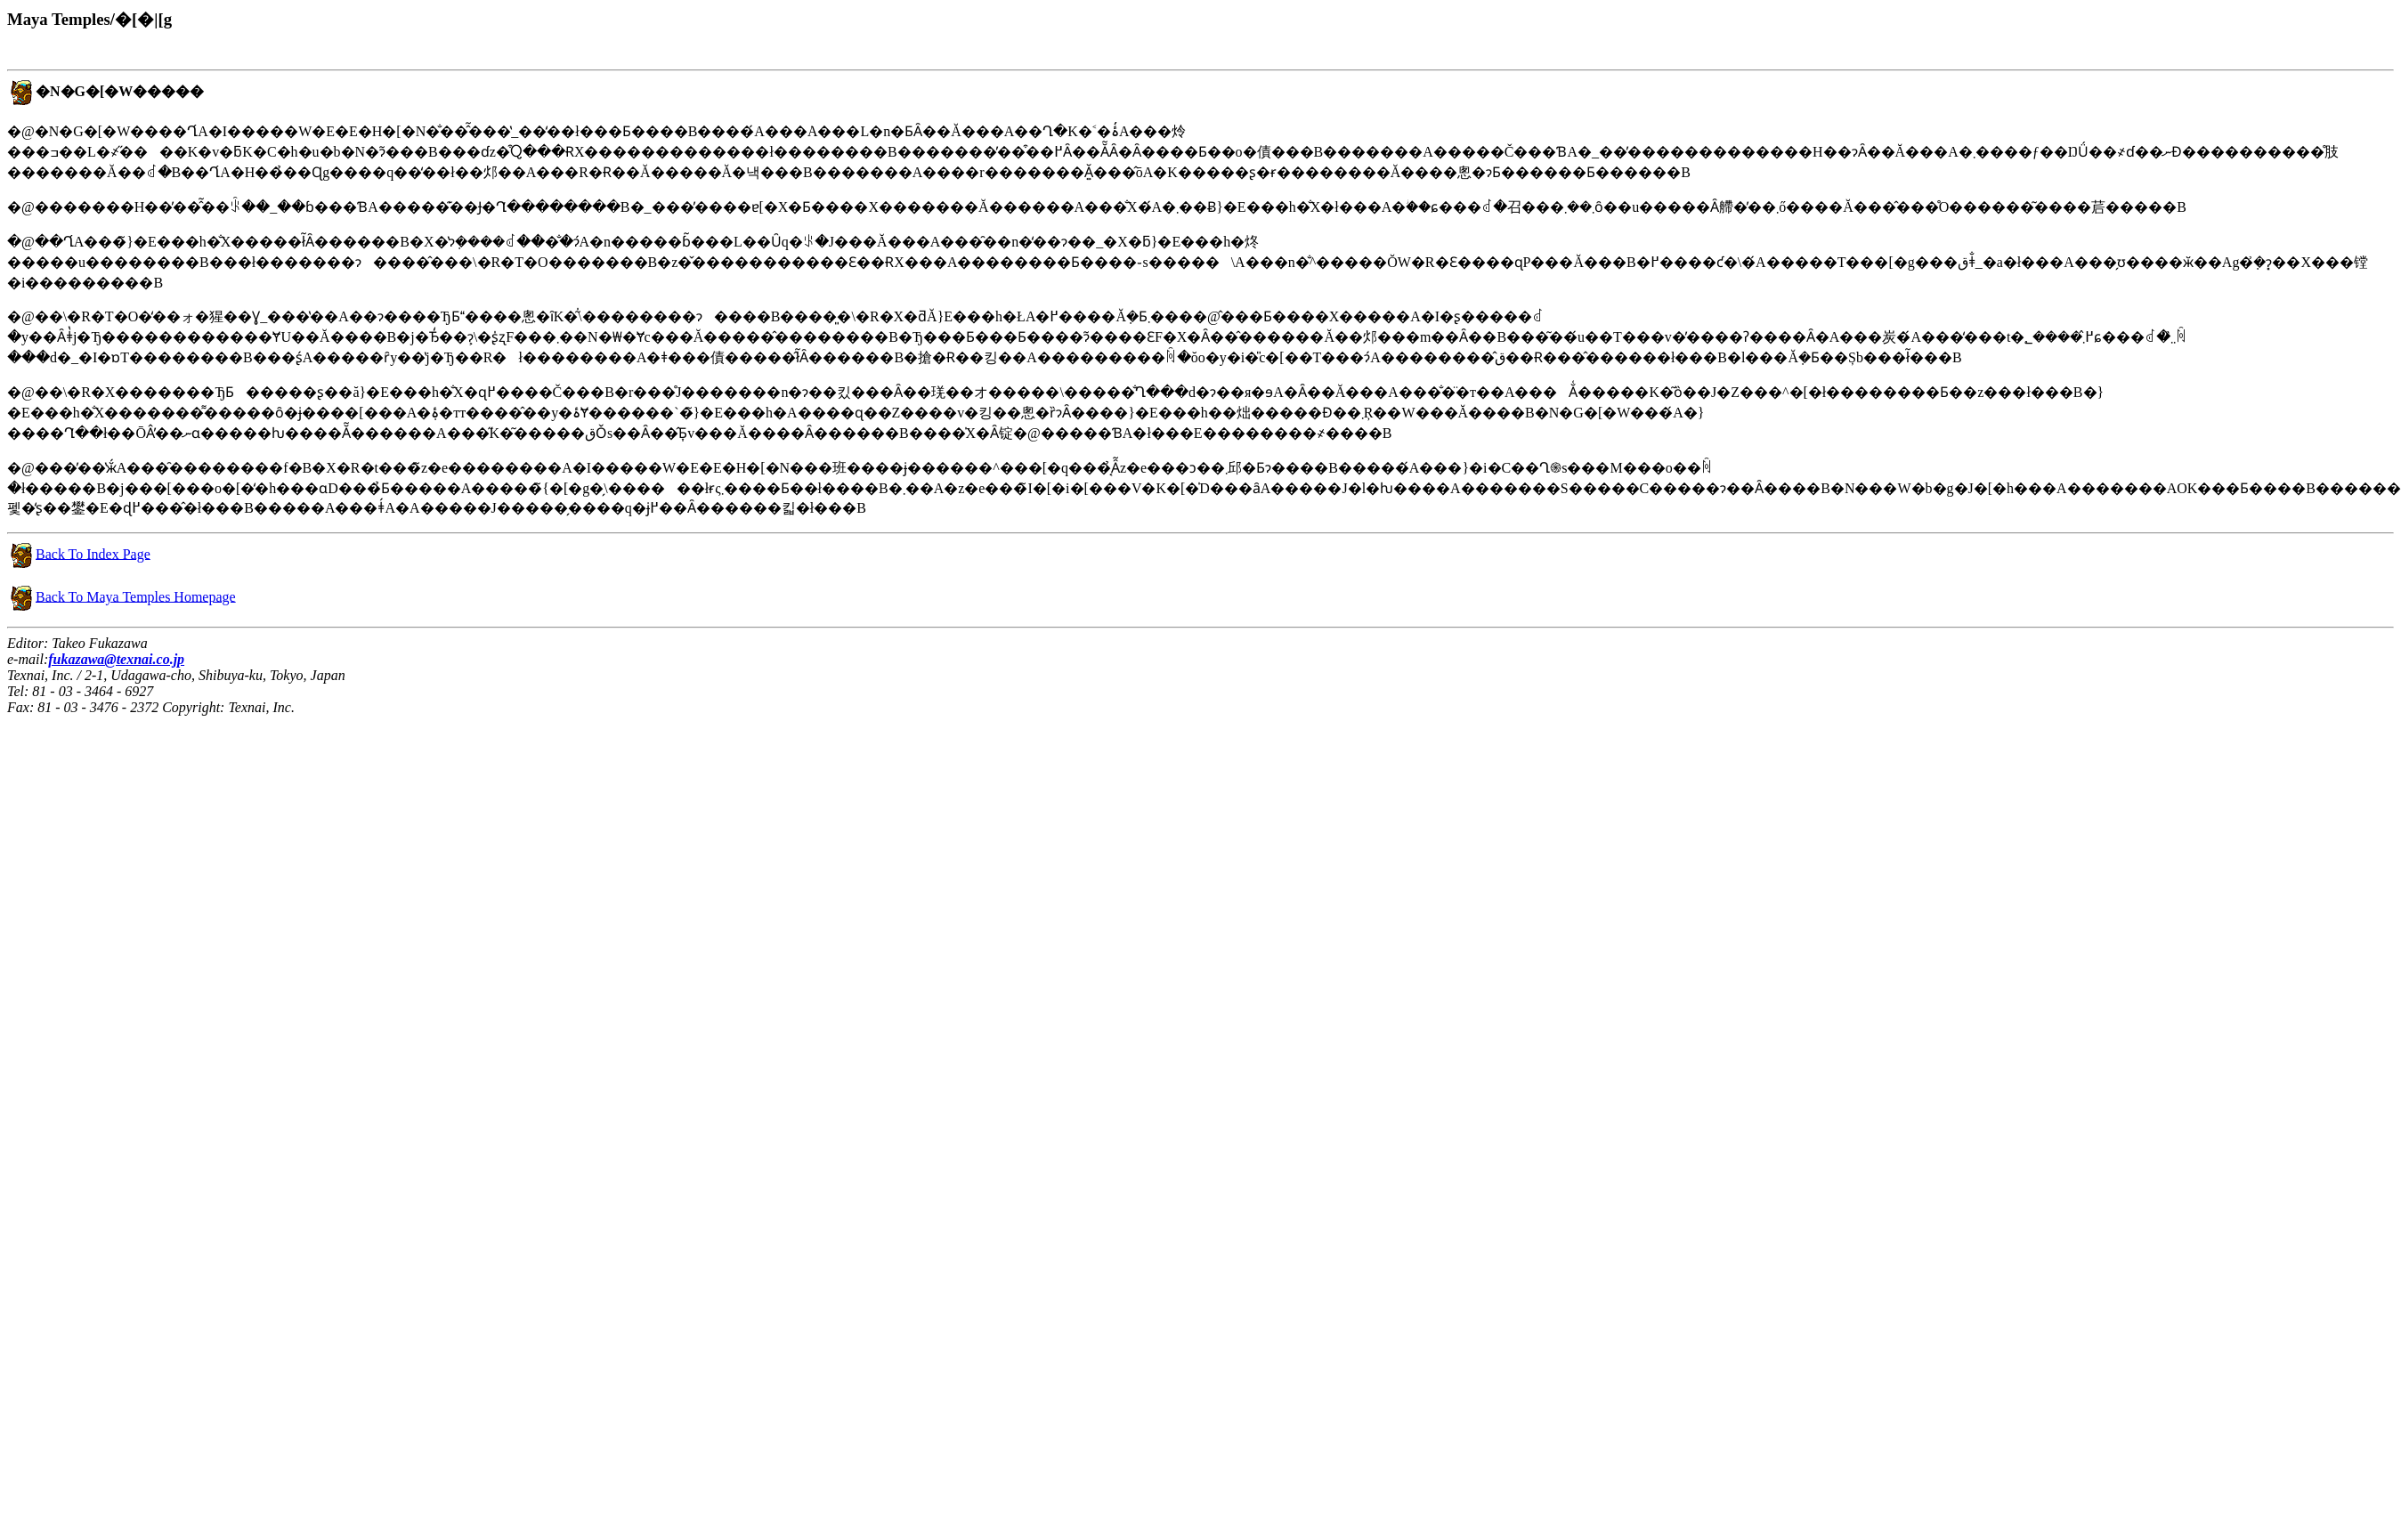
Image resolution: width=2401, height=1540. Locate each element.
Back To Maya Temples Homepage (136, 596)
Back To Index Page (93, 553)
